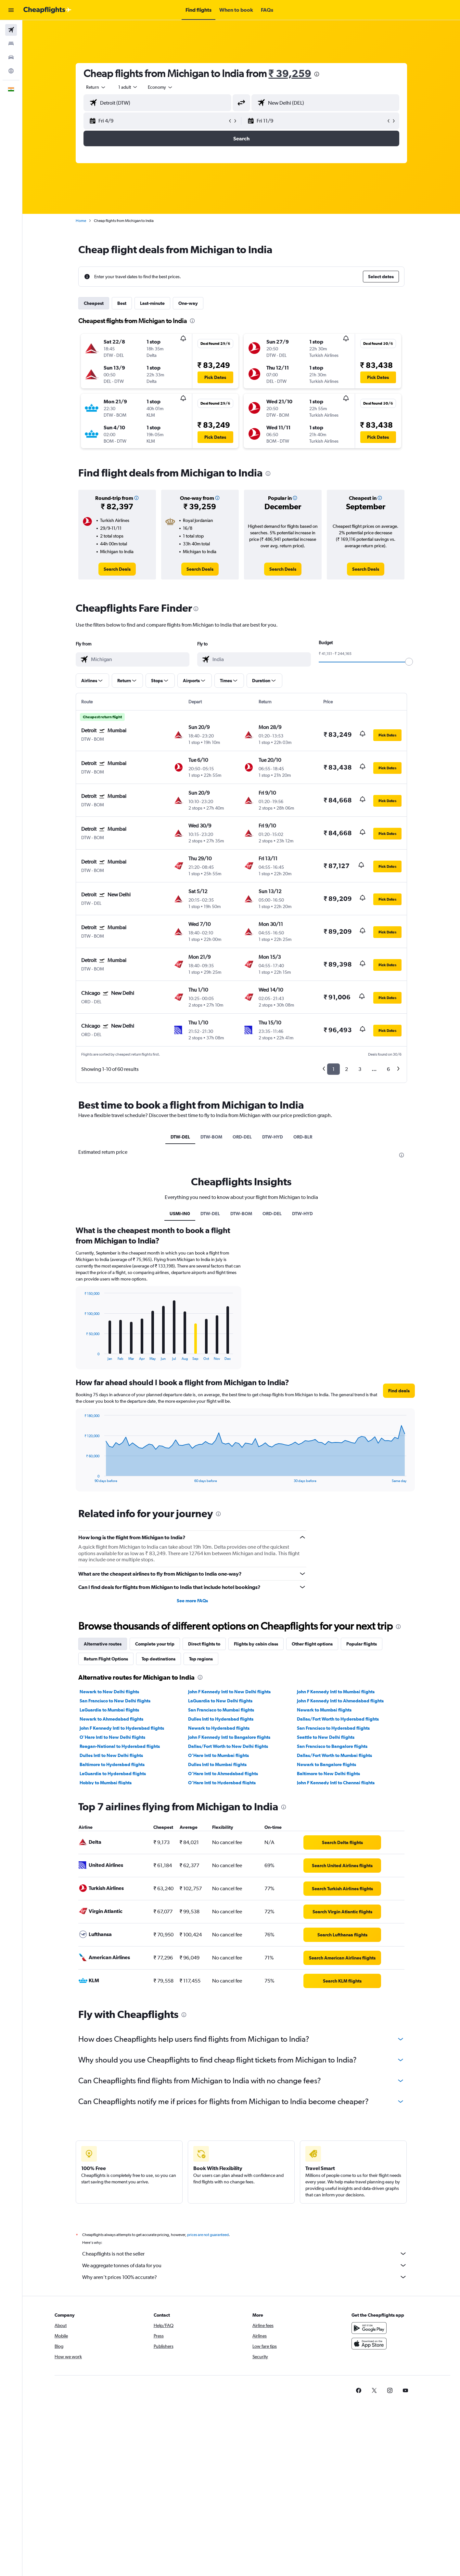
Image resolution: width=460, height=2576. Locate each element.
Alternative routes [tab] (102, 1643)
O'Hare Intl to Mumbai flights (218, 1755)
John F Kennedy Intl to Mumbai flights (336, 1691)
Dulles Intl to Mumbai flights (217, 1764)
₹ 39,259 (290, 73)
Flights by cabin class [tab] (256, 1643)
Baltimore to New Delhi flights (328, 1773)
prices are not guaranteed (208, 2234)
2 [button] (346, 1069)
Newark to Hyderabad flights (218, 1728)
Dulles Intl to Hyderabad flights (220, 1719)
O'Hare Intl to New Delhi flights (112, 1737)
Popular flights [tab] (361, 1643)
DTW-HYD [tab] (272, 1136)
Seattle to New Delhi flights (325, 1737)
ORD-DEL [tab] (242, 1136)
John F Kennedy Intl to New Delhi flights (229, 1691)
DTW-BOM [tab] (211, 1136)
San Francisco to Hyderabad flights (333, 1728)
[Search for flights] (11, 29)
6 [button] (388, 1069)
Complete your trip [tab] (154, 1643)
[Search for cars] (11, 57)
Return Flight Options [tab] (106, 1658)
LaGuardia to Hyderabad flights (113, 1773)
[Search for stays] (11, 43)
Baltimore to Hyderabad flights (112, 1764)
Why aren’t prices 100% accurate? (244, 2277)
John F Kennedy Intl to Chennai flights (336, 1782)
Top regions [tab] (201, 1658)
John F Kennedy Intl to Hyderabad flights (122, 1728)
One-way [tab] (188, 303)
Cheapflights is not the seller (244, 2253)
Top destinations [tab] (158, 1658)
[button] (11, 10)
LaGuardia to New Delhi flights (220, 1700)
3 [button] (359, 1069)
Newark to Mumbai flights (324, 1709)
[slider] (409, 662)
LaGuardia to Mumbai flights (109, 1709)
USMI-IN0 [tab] (180, 1213)
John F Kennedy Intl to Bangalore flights (229, 1737)
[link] (117, 569)
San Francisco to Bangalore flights (332, 1746)
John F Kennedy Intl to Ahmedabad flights (340, 1700)
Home (81, 220)
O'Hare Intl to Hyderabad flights (222, 1782)
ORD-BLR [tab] (302, 1136)
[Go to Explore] (11, 70)
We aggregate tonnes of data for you (244, 2265)
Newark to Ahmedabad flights (111, 1719)
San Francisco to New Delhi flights (115, 1700)
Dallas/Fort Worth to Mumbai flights (334, 1755)
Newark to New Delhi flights (109, 1691)
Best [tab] (121, 303)
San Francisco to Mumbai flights (221, 1709)
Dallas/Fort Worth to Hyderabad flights (338, 1719)
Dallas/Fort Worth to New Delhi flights (228, 1746)
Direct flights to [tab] (204, 1643)
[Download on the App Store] (369, 2343)
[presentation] (317, 74)
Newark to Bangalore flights (326, 1764)
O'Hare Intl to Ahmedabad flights (223, 1773)
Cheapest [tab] (94, 303)
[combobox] (96, 87)
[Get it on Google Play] (369, 2328)
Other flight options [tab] (312, 1643)
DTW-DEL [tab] (180, 1136)
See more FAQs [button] (192, 1600)
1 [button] (333, 1069)
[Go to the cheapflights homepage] (47, 10)
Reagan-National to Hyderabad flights (120, 1746)
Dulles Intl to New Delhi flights (111, 1755)
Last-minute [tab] (152, 303)
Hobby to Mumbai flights (106, 1782)
